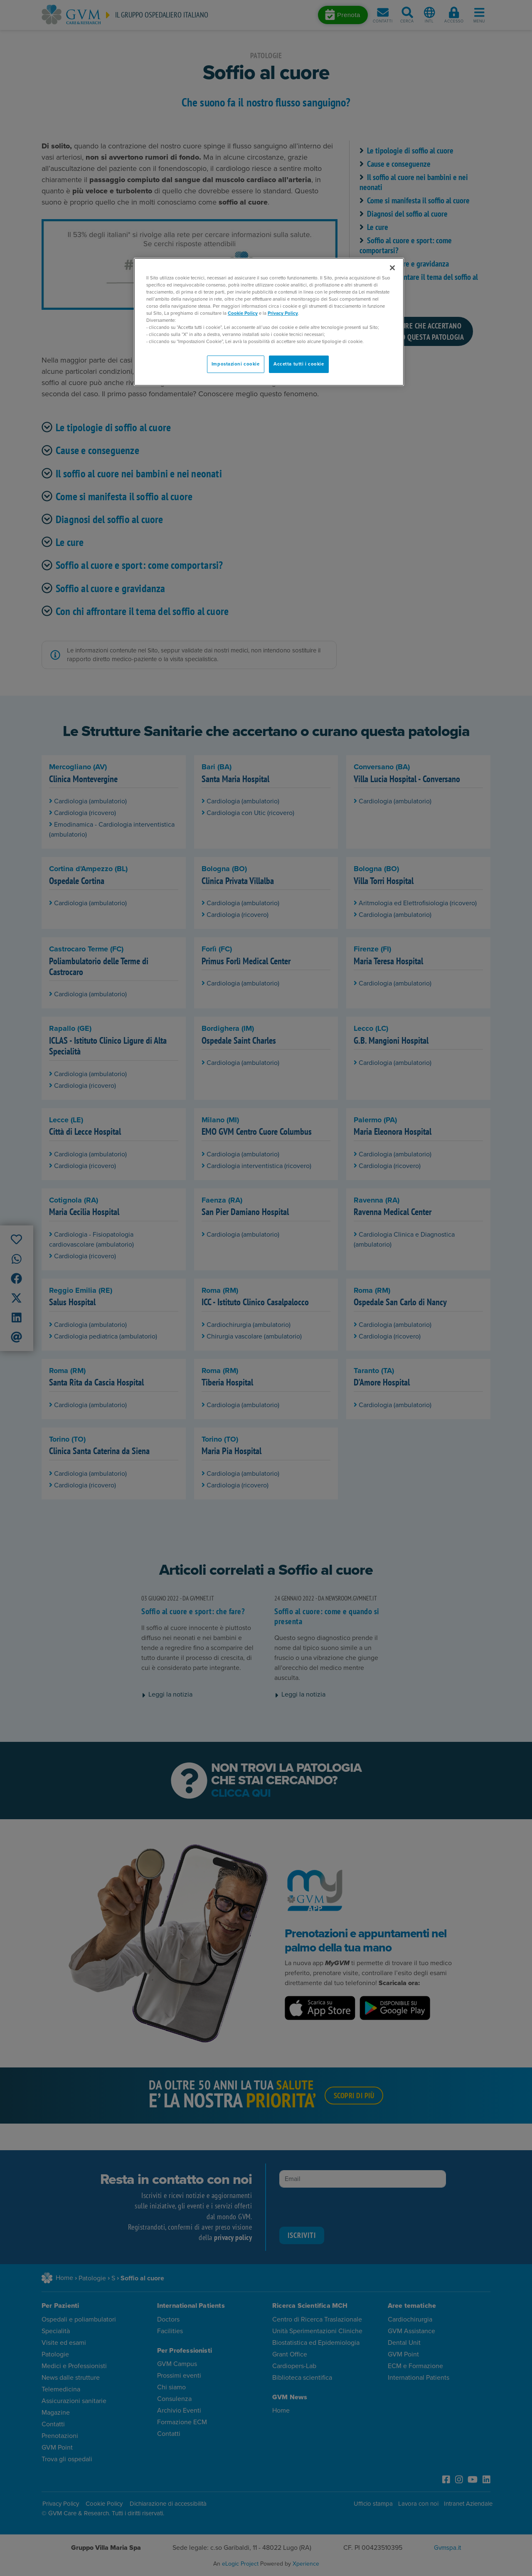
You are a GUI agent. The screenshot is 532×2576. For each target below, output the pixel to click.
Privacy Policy (283, 313)
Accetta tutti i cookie (298, 364)
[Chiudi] (392, 268)
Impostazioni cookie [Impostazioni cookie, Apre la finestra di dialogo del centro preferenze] (236, 364)
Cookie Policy (243, 313)
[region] (269, 322)
